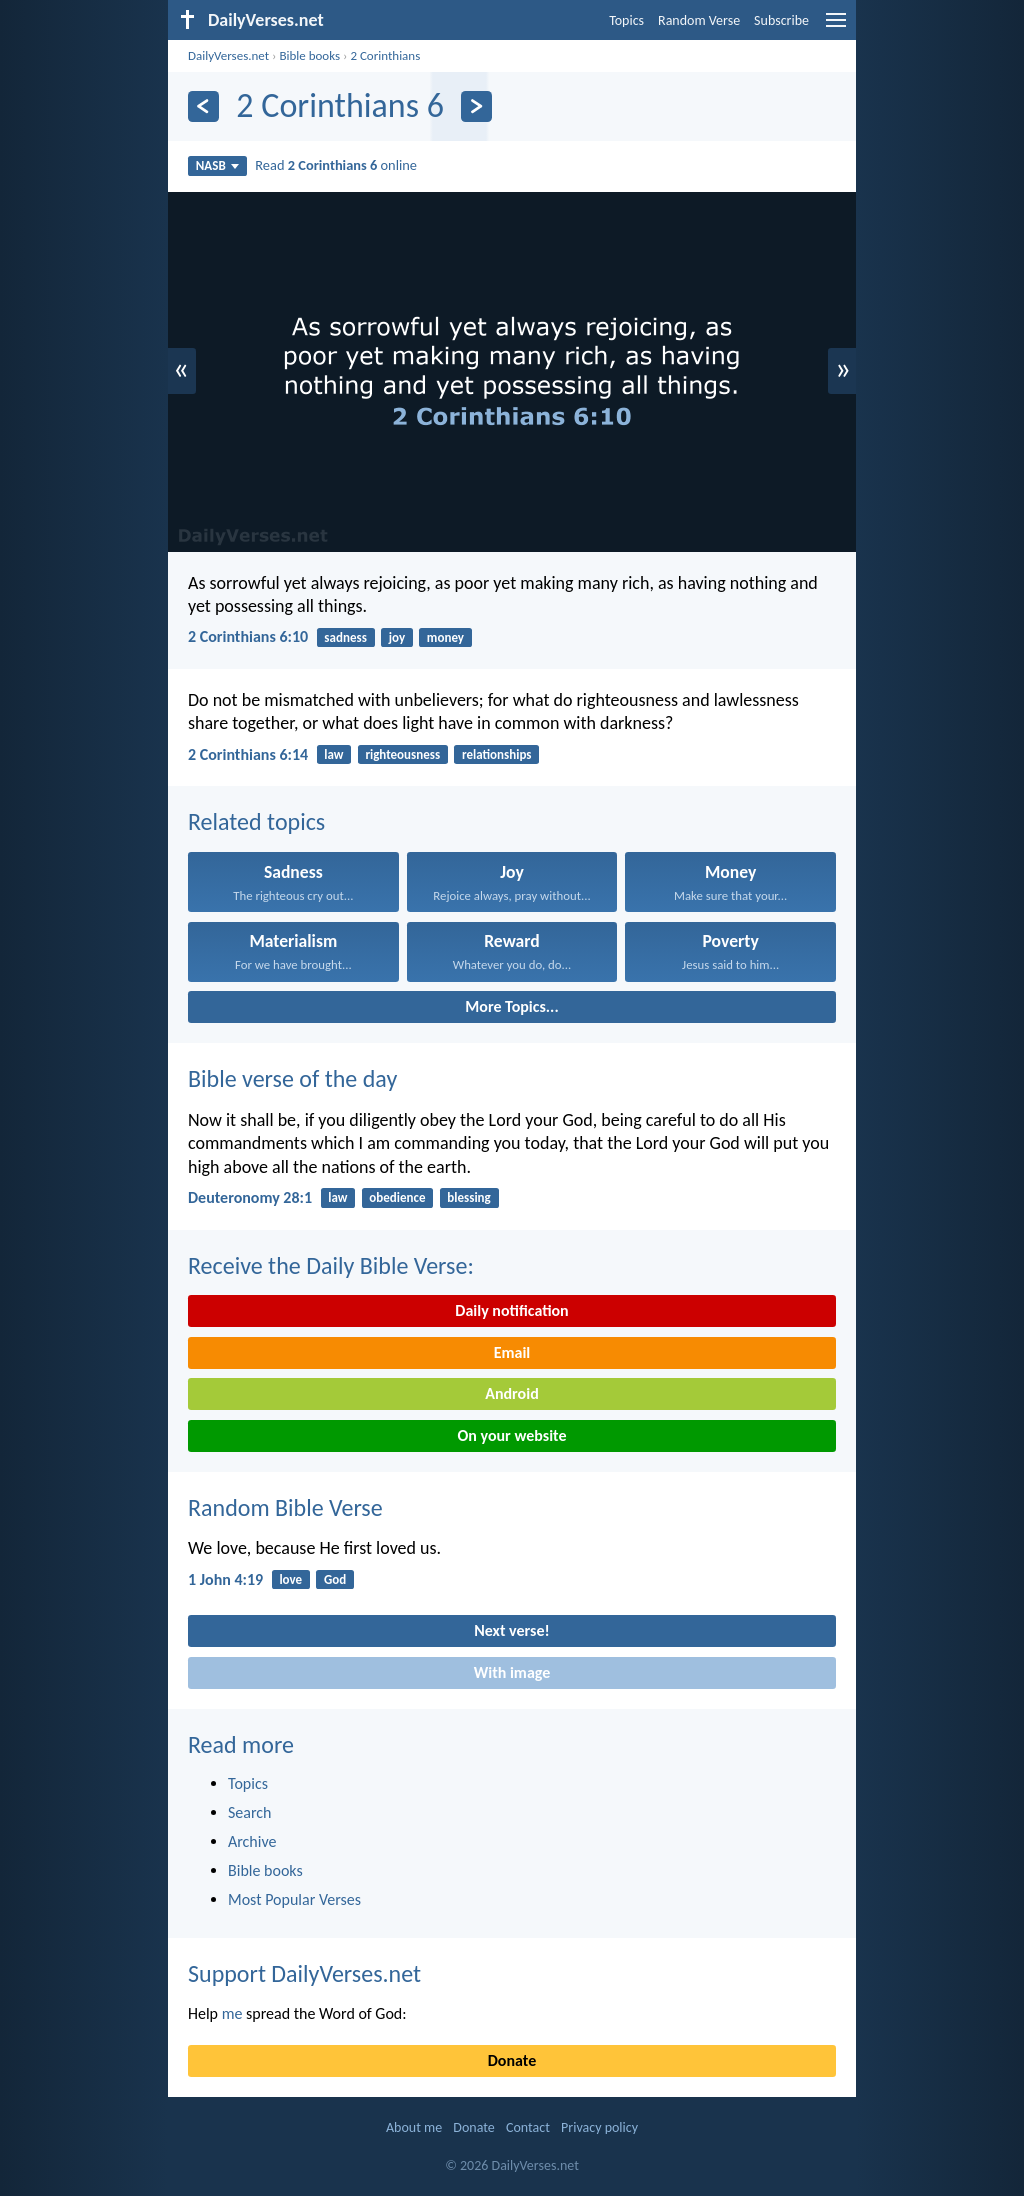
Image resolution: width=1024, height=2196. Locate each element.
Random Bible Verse (285, 1507)
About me (414, 2127)
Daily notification (511, 1310)
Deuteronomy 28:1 (250, 1197)
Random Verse (699, 20)
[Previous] (203, 106)
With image (512, 1672)
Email (512, 1352)
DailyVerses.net (228, 55)
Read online (336, 165)
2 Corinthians (385, 55)
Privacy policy (599, 2127)
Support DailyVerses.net (304, 1973)
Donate (512, 2060)
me (232, 2013)
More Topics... (511, 1006)
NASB (217, 165)
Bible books (309, 55)
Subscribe (781, 20)
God (335, 1579)
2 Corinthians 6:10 (248, 636)
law (333, 754)
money (445, 637)
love (290, 1579)
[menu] (836, 27)
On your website (512, 1435)
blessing (468, 1197)
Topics (626, 20)
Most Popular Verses (294, 1899)
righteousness (402, 754)
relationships (497, 754)
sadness (345, 637)
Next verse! (511, 1630)
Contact (528, 2127)
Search (250, 1812)
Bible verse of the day (292, 1078)
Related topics (256, 821)
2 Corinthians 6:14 (248, 754)
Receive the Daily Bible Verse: (331, 1265)
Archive (252, 1841)
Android (511, 1393)
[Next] (476, 106)
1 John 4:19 (225, 1579)
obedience (397, 1197)
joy (397, 637)
